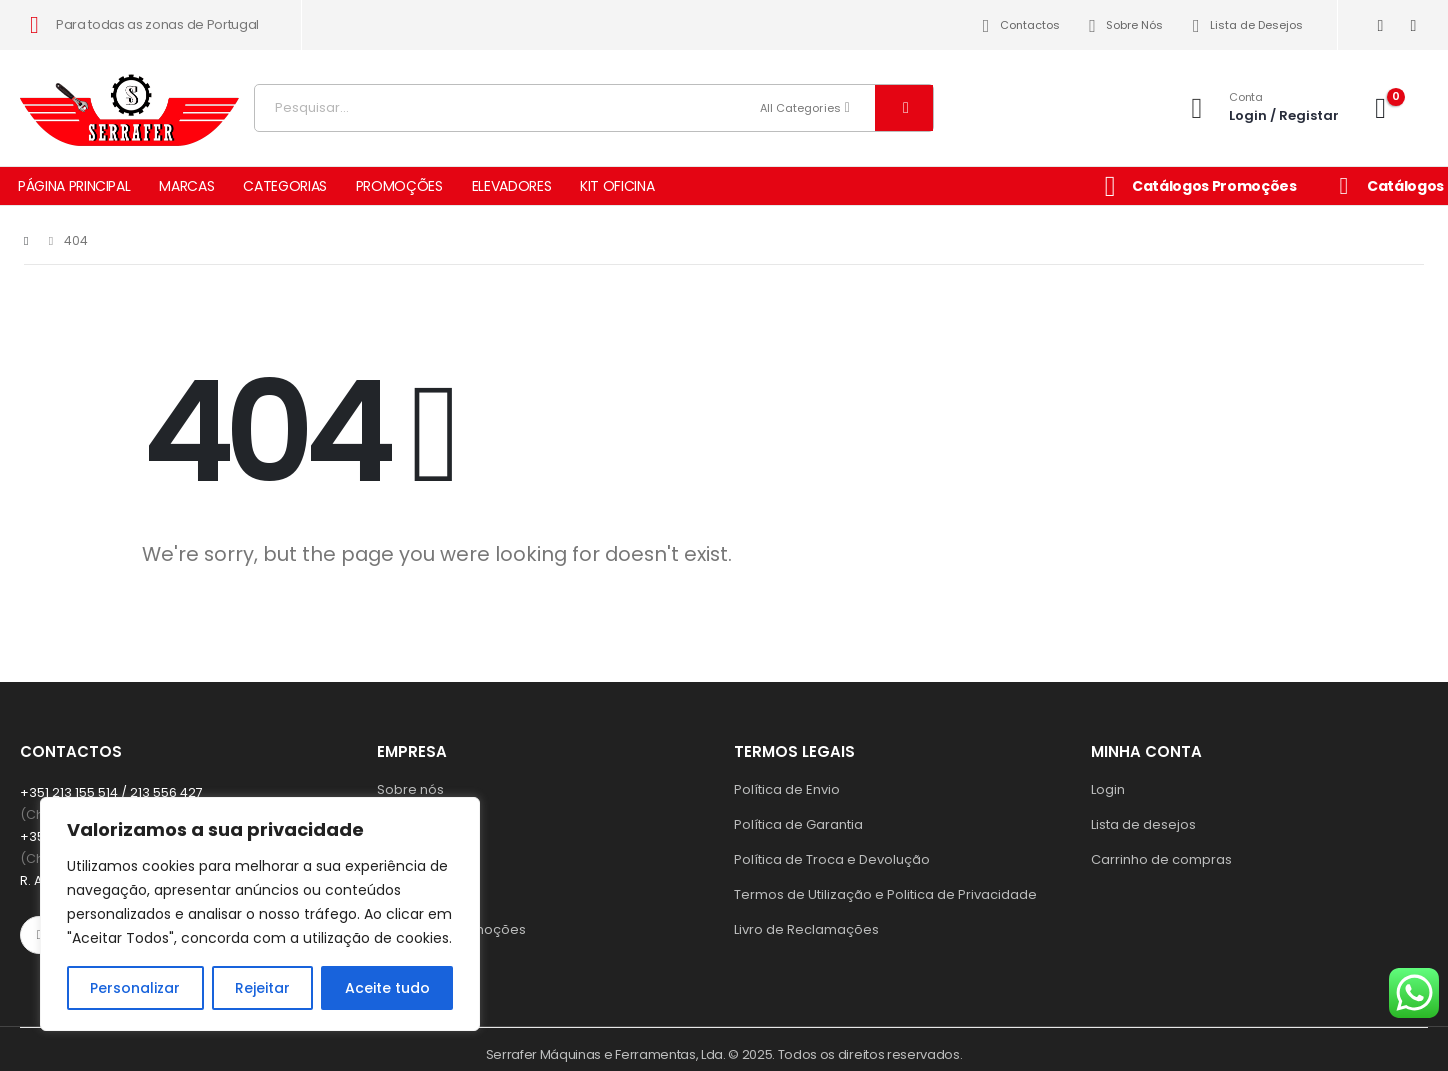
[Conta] (1259, 107)
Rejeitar (262, 988)
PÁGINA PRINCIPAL (74, 186)
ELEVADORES (512, 186)
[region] (260, 914)
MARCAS (186, 186)
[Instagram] (1413, 25)
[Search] (904, 108)
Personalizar (135, 988)
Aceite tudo (387, 988)
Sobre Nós (1123, 25)
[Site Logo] (130, 103)
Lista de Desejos (1244, 25)
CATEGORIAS (285, 186)
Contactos (1017, 25)
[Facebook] (1380, 25)
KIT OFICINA (617, 186)
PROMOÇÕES (399, 186)
